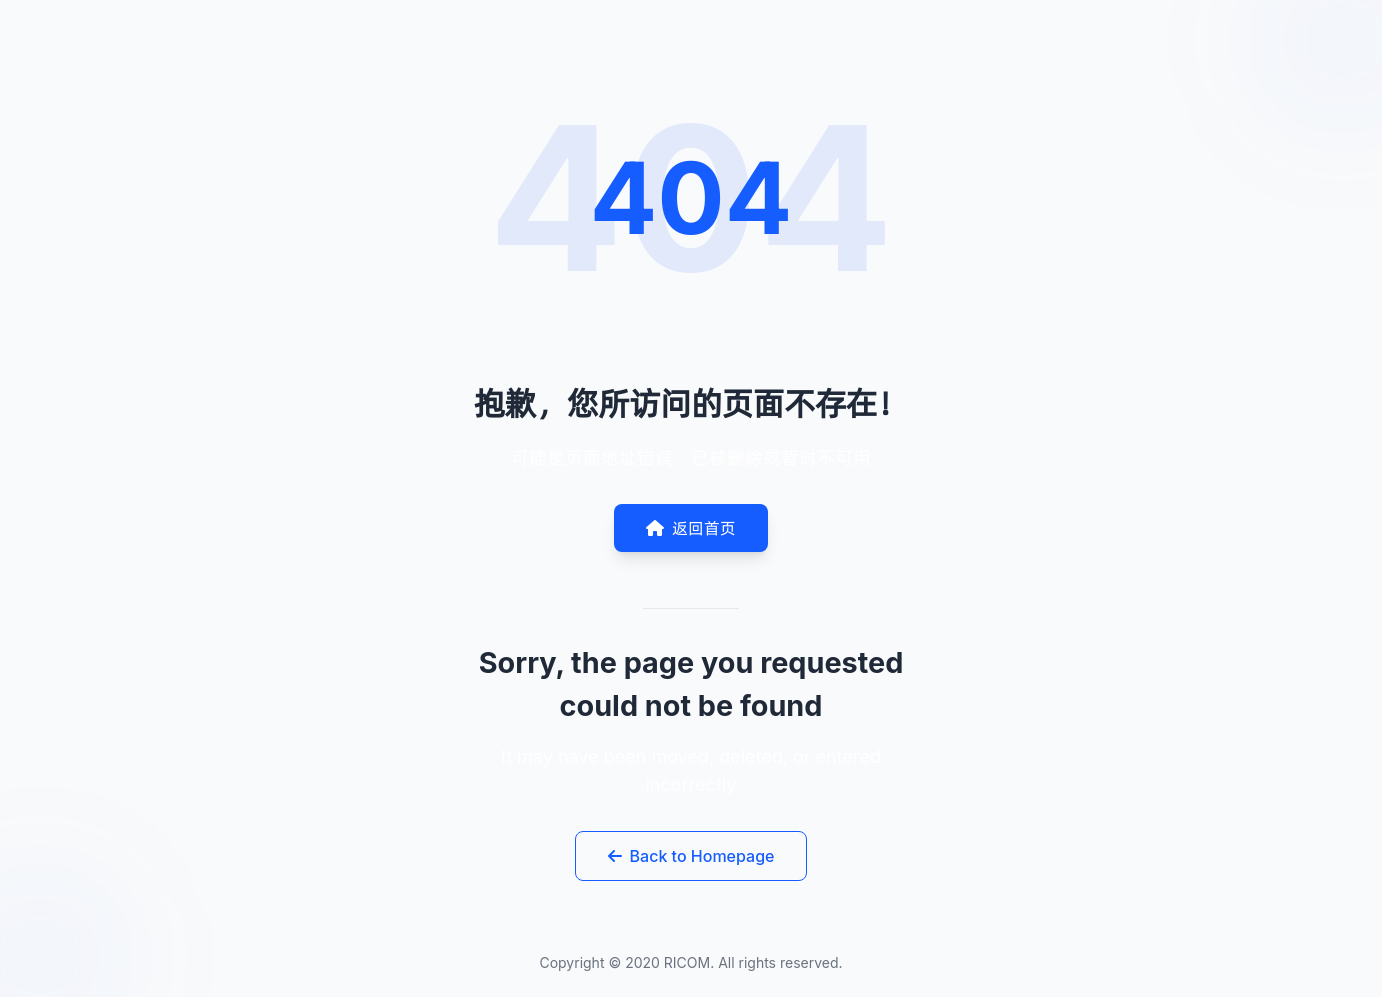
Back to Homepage (691, 856)
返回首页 (691, 528)
